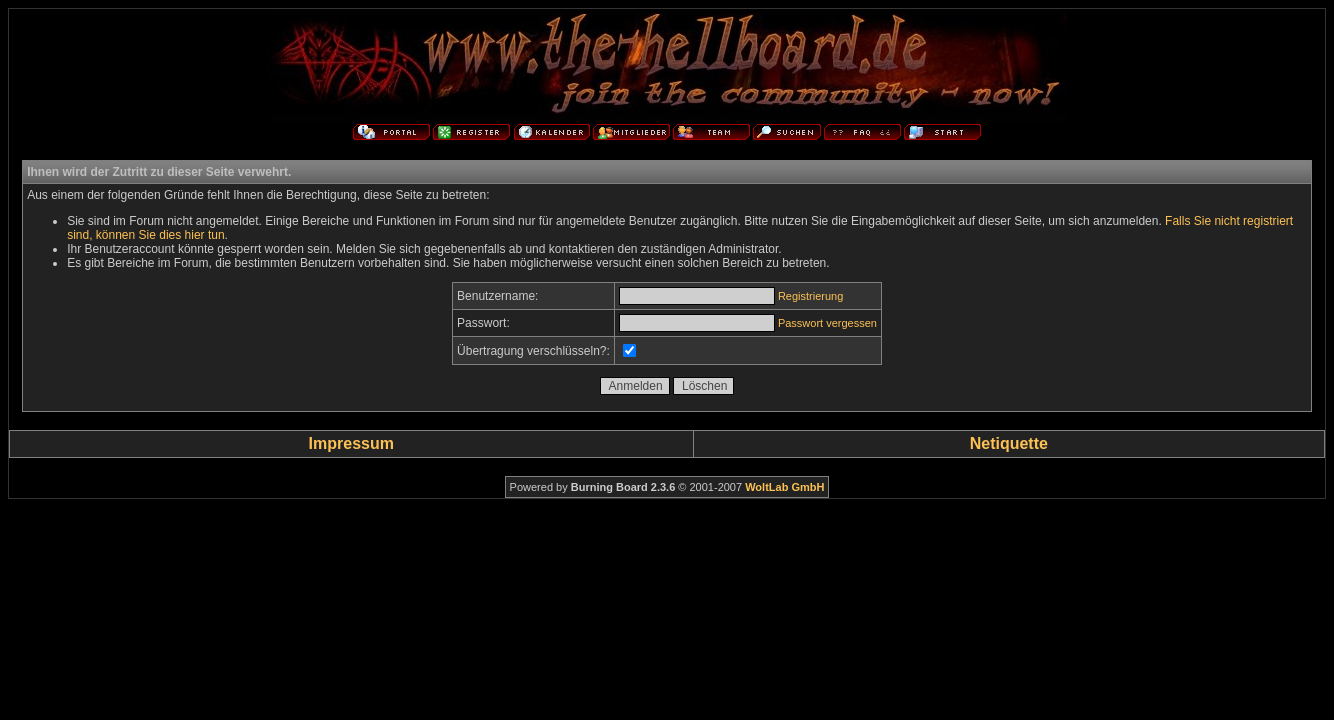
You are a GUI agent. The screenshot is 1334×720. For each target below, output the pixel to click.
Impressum (351, 443)
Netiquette (1009, 443)
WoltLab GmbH (784, 487)
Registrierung (810, 296)
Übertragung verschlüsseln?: (533, 351)
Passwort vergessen (827, 323)
